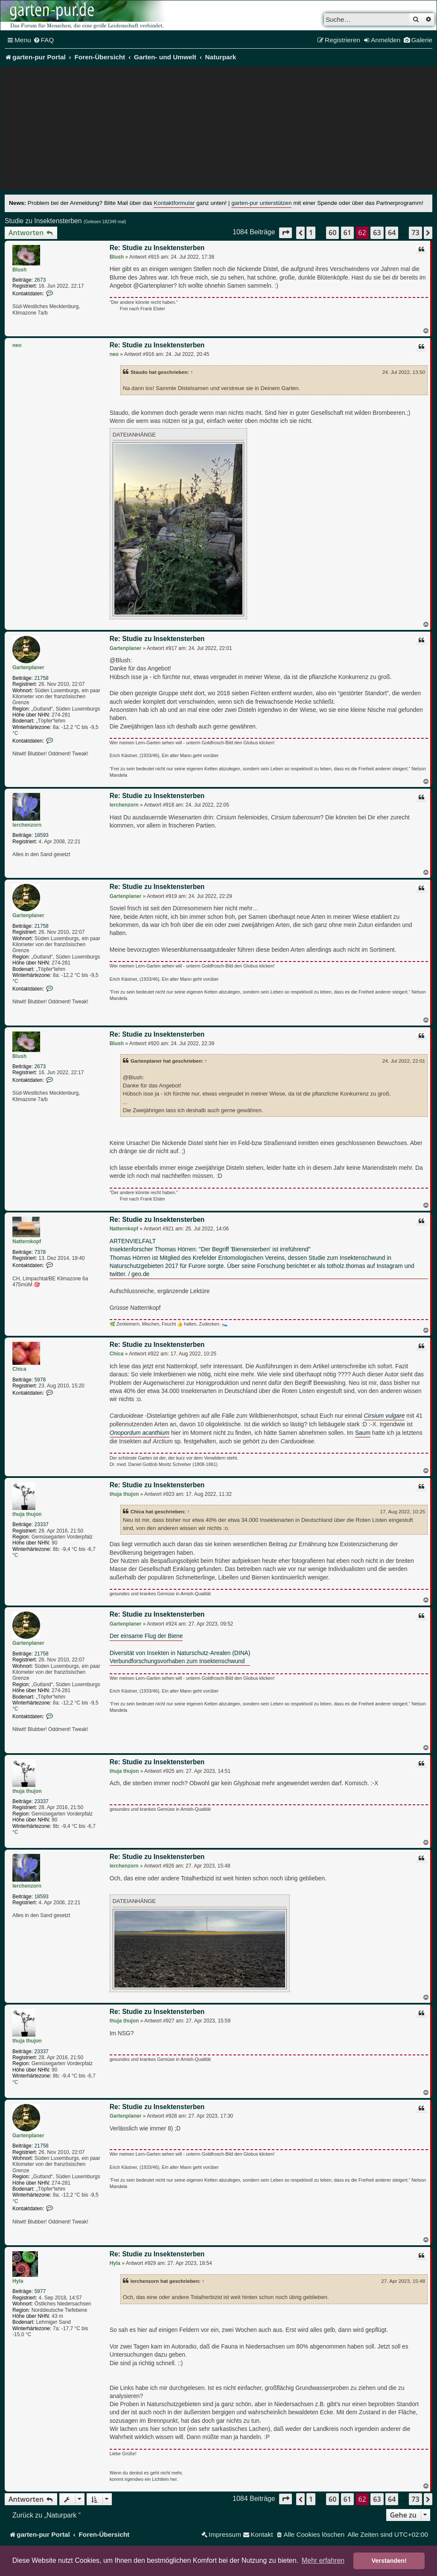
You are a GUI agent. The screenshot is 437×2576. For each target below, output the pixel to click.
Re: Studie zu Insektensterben (157, 247)
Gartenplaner (28, 667)
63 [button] (377, 232)
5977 (40, 2291)
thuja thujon (27, 1514)
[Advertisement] (218, 130)
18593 (41, 835)
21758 (41, 678)
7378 (40, 1252)
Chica (19, 1369)
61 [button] (347, 232)
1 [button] (311, 232)
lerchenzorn (26, 825)
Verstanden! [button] (389, 2560)
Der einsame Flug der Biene (146, 1636)
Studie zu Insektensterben (43, 220)
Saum (362, 1433)
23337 (41, 1524)
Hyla (17, 2281)
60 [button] (332, 232)
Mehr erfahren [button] (323, 2560)
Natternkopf (26, 1241)
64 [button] (392, 232)
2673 (40, 280)
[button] (285, 232)
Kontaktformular (174, 203)
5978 (40, 1380)
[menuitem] (43, 40)
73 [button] (415, 232)
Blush (19, 270)
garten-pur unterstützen (261, 203)
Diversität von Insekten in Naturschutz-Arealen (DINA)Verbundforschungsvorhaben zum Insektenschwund (180, 1657)
